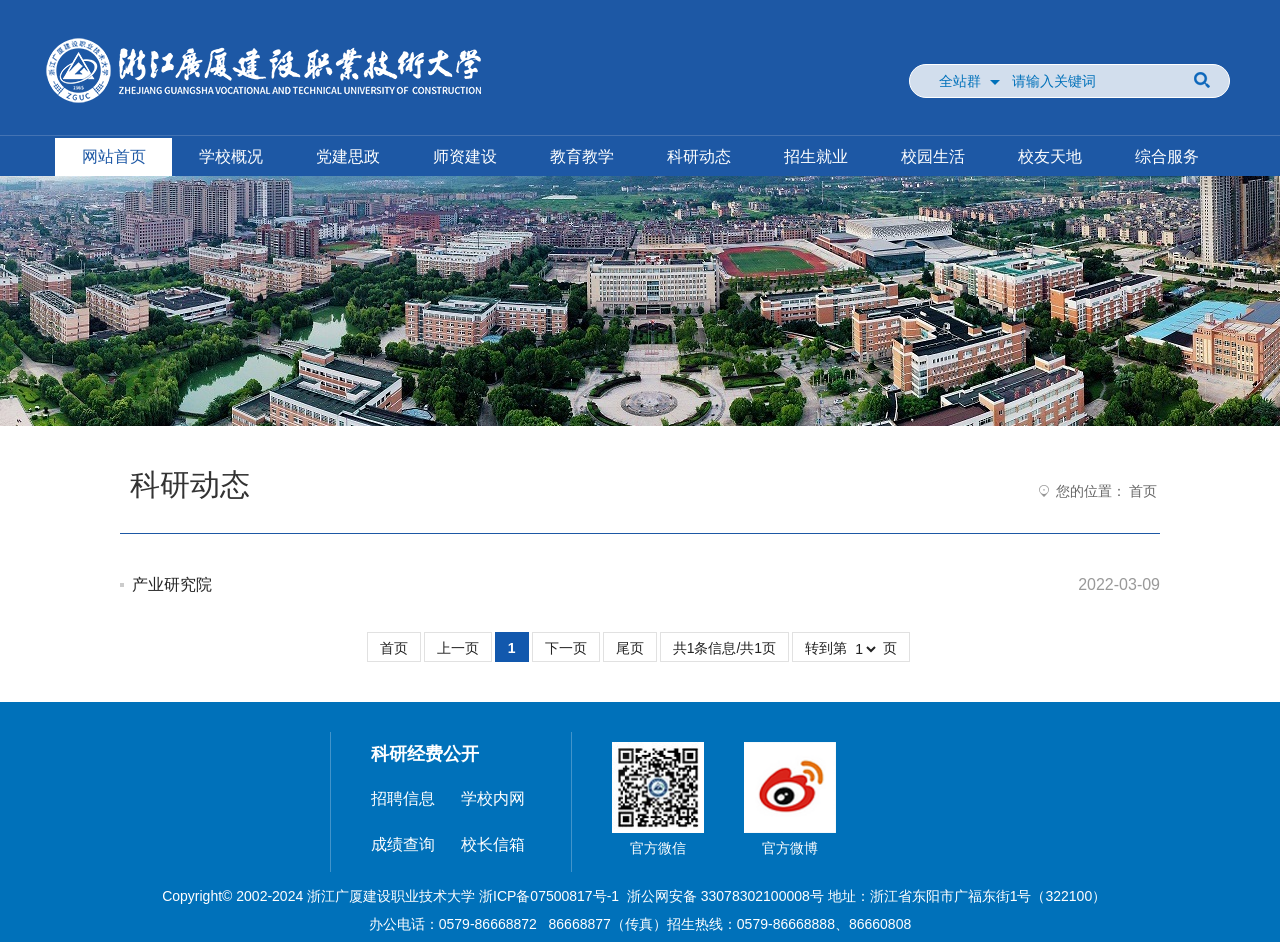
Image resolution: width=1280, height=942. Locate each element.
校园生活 (933, 156)
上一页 (458, 648)
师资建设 (465, 156)
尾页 (630, 648)
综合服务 (1167, 156)
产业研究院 (172, 584)
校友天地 (1050, 156)
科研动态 (699, 156)
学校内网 (493, 798)
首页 (1143, 491)
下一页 (566, 648)
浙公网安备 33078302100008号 (725, 896)
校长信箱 (493, 844)
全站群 (960, 81)
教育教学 (582, 156)
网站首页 (114, 156)
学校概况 (231, 156)
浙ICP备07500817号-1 (549, 896)
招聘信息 (403, 798)
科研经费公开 (425, 754)
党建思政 (348, 156)
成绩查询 (403, 844)
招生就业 (816, 156)
